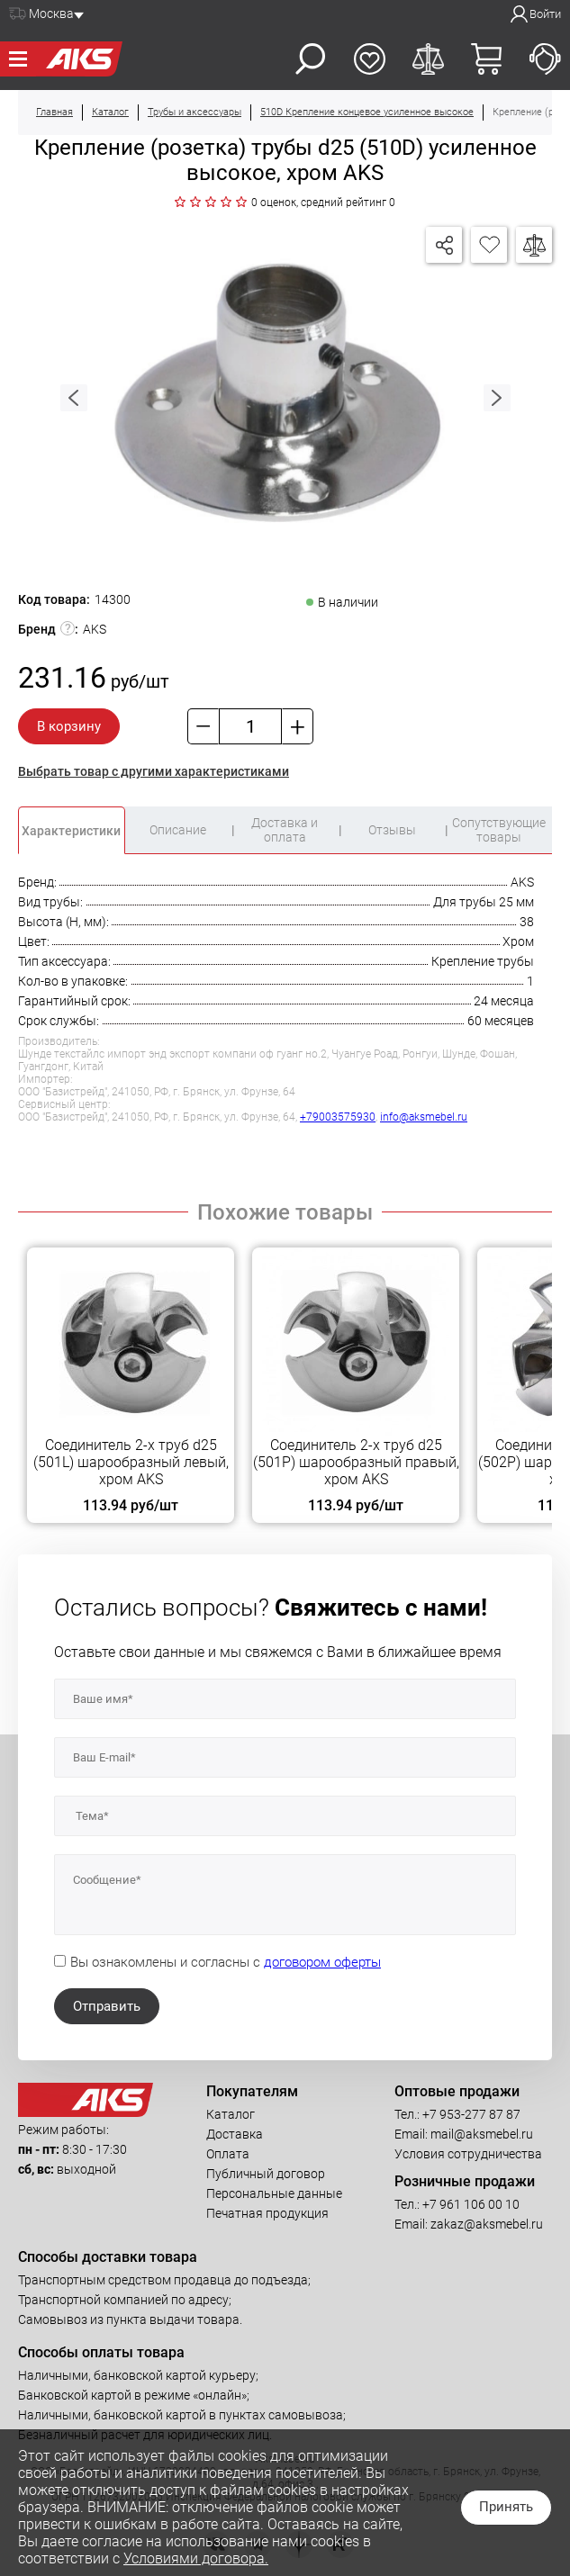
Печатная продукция (267, 2213)
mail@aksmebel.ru (481, 2134)
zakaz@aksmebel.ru (486, 2224)
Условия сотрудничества (468, 2154)
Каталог (230, 2114)
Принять (506, 2507)
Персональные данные (274, 2193)
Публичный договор (265, 2173)
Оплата (227, 2154)
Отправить (106, 2006)
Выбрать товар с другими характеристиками (153, 771)
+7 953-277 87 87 (471, 2114)
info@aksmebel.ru (423, 1117)
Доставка (234, 2134)
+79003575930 (337, 1117)
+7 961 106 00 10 (471, 2204)
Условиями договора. (195, 2558)
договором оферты (322, 1962)
